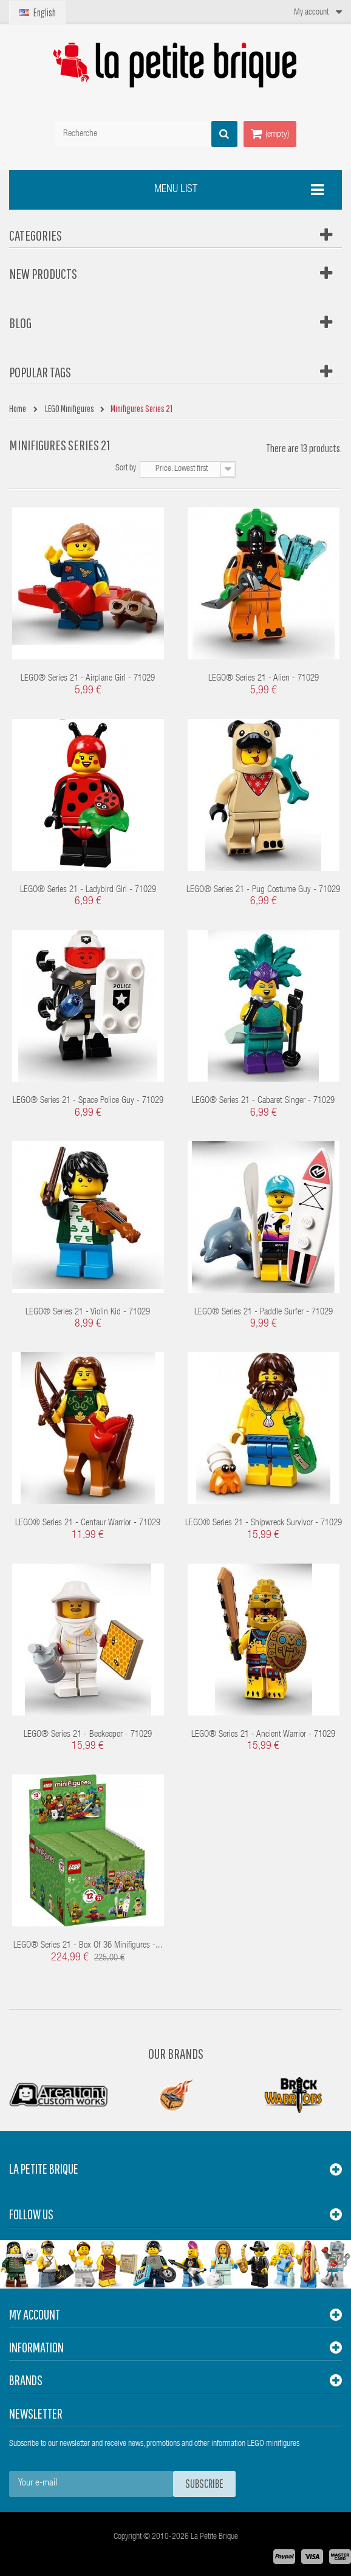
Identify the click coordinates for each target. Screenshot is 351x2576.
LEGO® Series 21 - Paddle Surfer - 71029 (263, 1312)
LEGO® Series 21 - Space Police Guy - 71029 (88, 1100)
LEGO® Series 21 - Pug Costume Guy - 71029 (263, 890)
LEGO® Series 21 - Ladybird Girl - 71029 (88, 890)
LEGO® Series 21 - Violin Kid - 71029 (88, 1312)
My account (34, 2314)
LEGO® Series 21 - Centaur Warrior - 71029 (87, 1523)
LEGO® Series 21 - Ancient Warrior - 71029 (263, 1734)
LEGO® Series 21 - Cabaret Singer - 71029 (263, 1100)
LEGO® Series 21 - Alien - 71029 (263, 678)
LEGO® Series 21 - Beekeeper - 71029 (88, 1734)
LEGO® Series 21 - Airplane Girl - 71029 (88, 678)
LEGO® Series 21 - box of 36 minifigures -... (88, 1945)
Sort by (125, 468)
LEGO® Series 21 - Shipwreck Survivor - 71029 (263, 1523)
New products (43, 273)
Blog (20, 322)
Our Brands (175, 2053)
